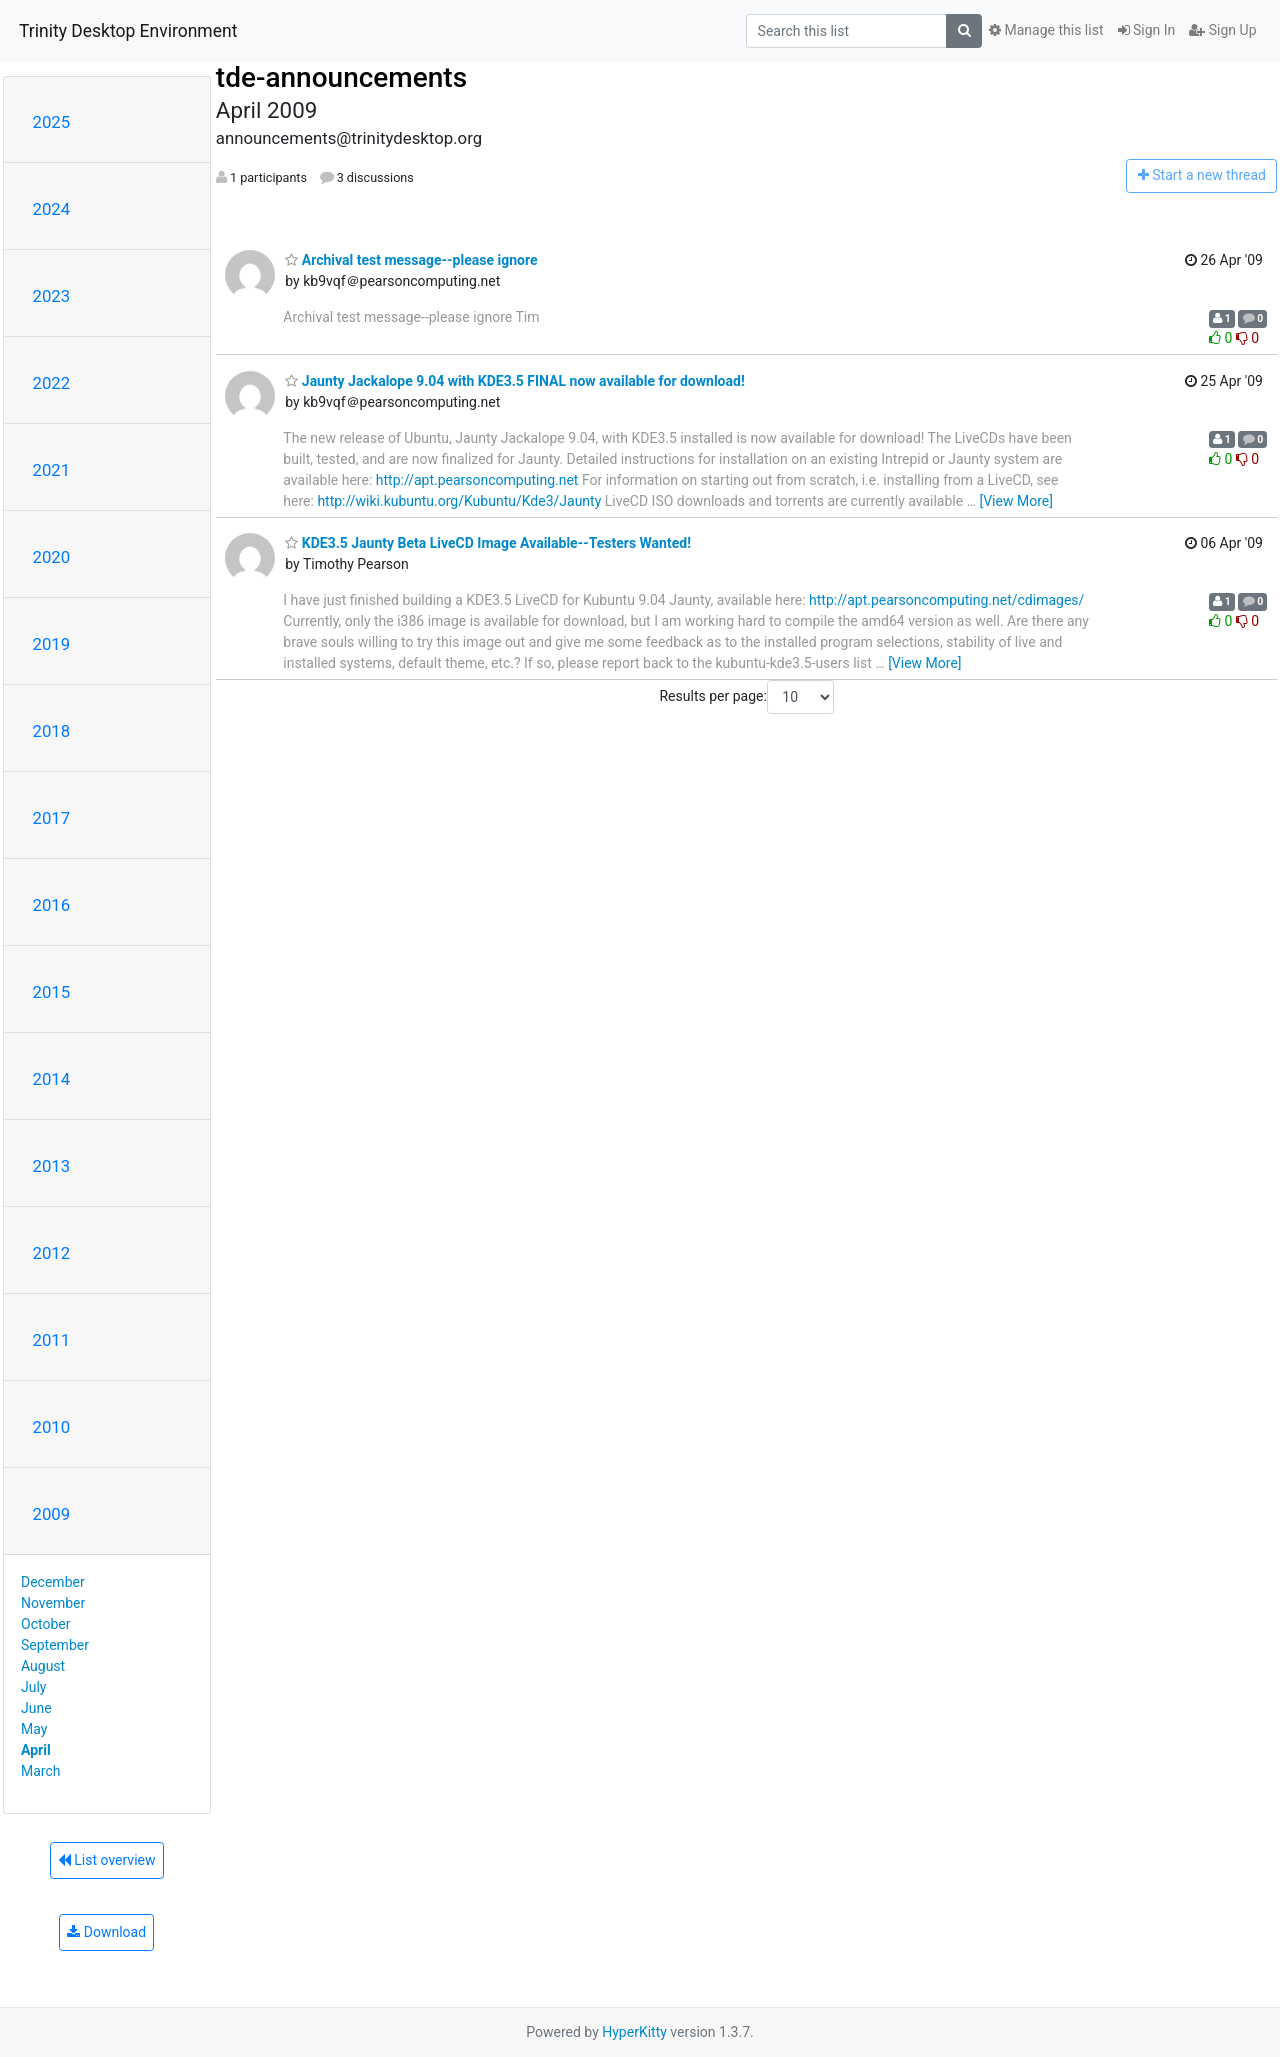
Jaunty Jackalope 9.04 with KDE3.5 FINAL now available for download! (514, 381)
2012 (52, 1253)
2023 (52, 296)
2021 (52, 470)
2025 (52, 122)
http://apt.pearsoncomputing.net (477, 480)
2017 (52, 818)
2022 (52, 383)
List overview (107, 1860)
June (36, 1708)
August (43, 1666)
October (45, 1624)
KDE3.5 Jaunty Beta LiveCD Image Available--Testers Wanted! (488, 543)
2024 (52, 209)
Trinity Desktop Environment (128, 31)
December (53, 1582)
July (33, 1687)
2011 (52, 1340)
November (53, 1603)
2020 (52, 557)
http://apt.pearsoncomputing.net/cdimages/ (946, 600)
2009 (52, 1514)
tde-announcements (341, 77)
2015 (52, 992)
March (41, 1771)
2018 (52, 731)
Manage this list (1046, 30)
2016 (52, 905)
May (34, 1729)
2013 (52, 1166)
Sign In (1147, 30)
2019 (52, 644)
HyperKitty (634, 2032)
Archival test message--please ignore (411, 260)
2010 (52, 1427)
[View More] (1015, 501)
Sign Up (1222, 30)
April (36, 1750)
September (55, 1645)
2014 (52, 1079)
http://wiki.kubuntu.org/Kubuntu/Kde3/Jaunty (459, 501)
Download (106, 1932)
